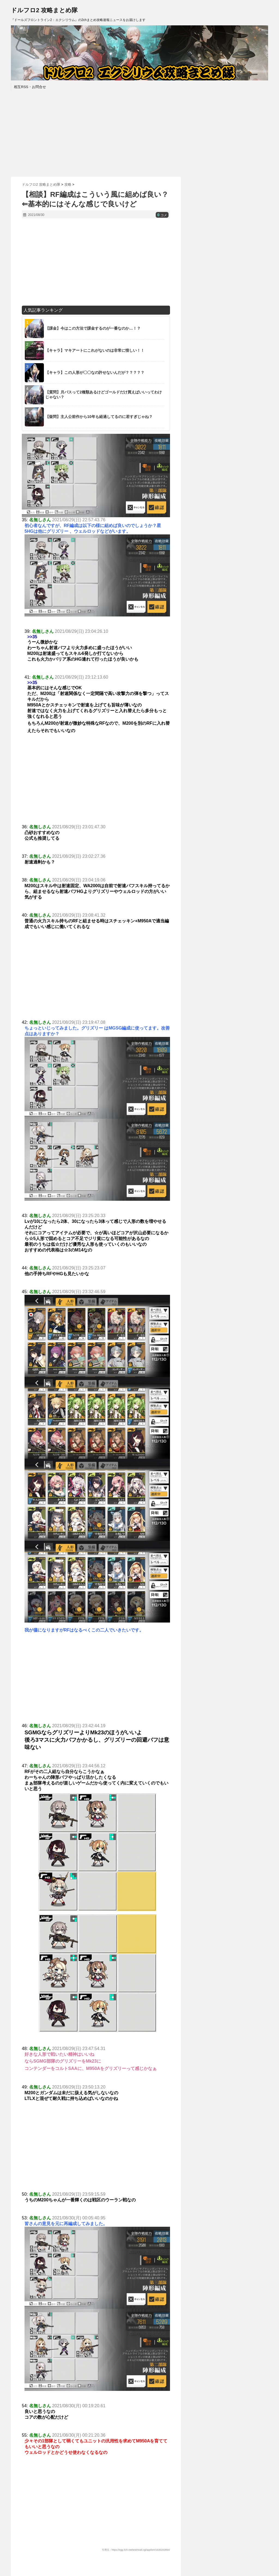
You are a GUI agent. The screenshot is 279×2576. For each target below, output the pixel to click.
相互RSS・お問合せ (30, 87)
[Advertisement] (139, 133)
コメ (162, 215)
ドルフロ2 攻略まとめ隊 (44, 10)
